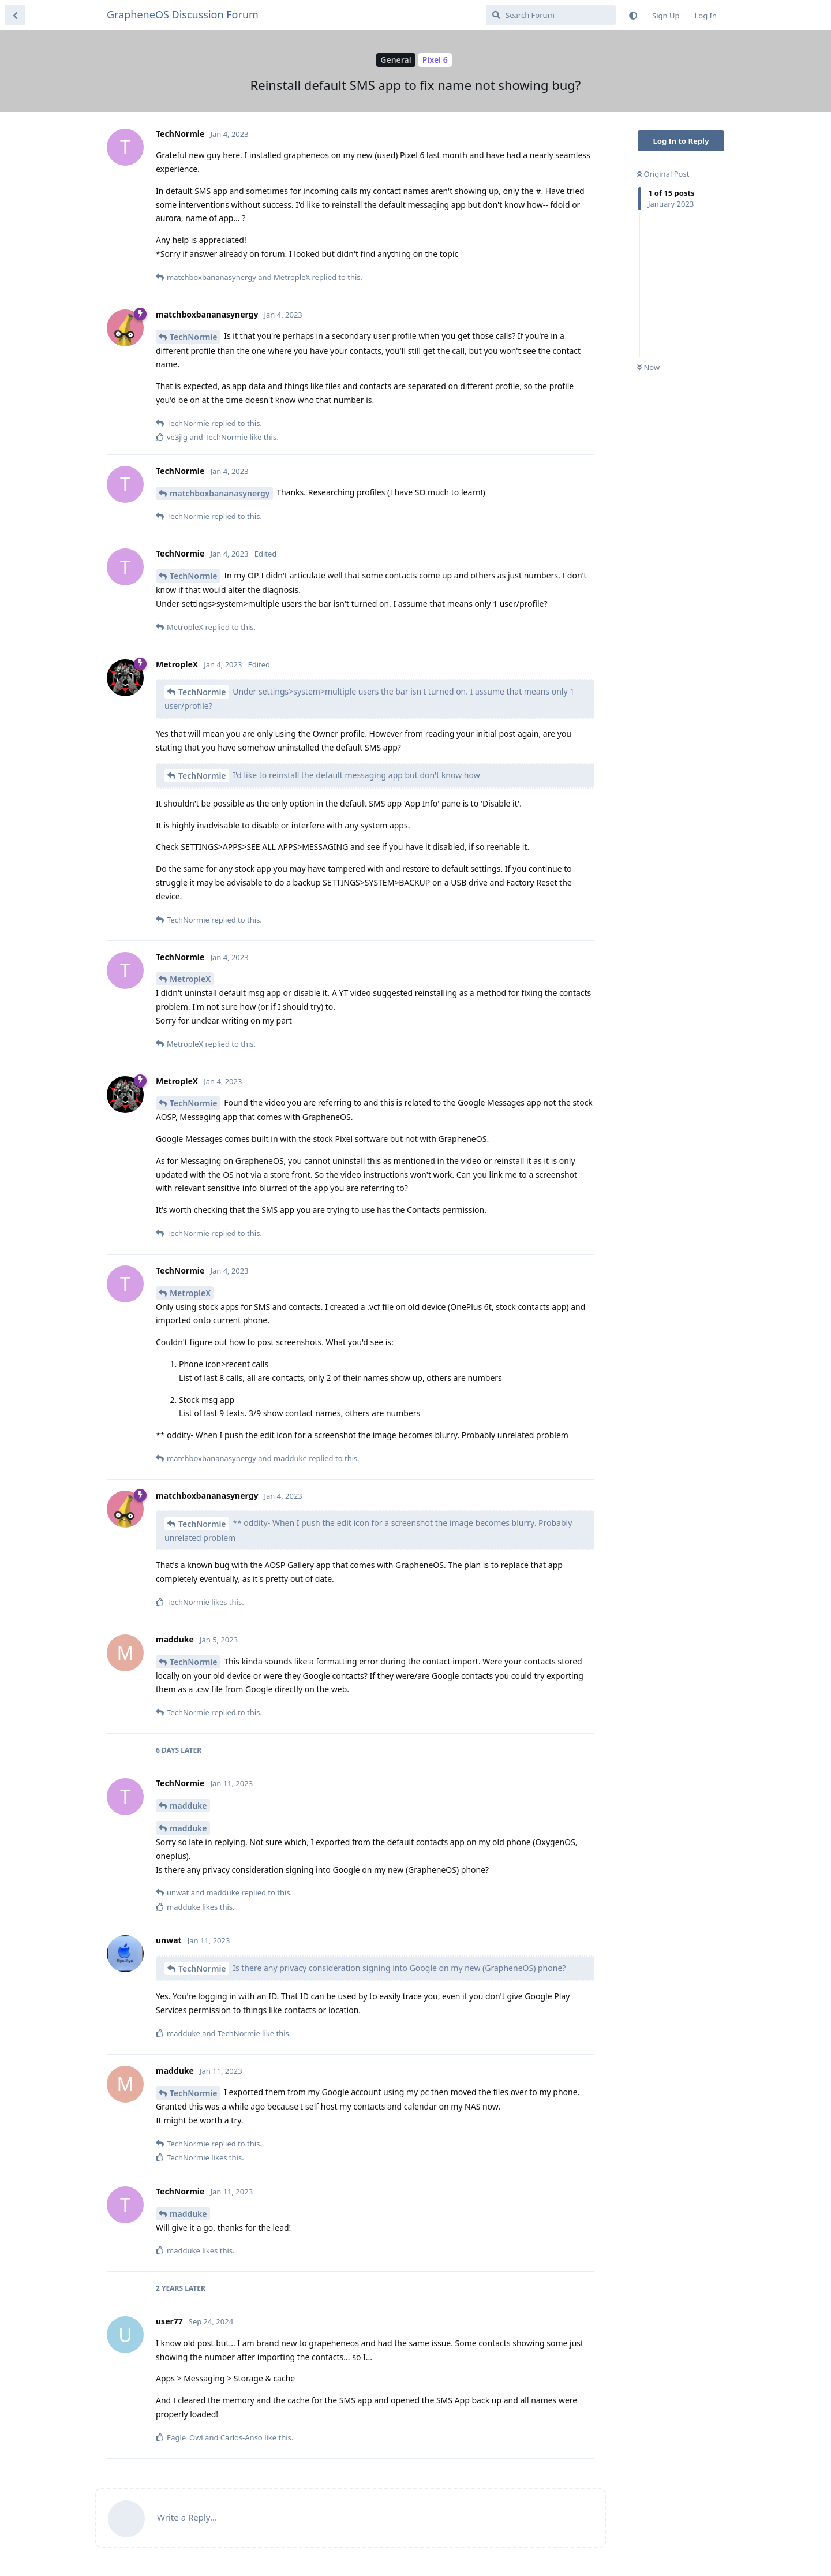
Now (648, 367)
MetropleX (190, 978)
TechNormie (194, 336)
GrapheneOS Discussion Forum (183, 14)
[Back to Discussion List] (15, 15)
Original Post (663, 174)
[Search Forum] (551, 15)
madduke (188, 1805)
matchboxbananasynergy (220, 493)
